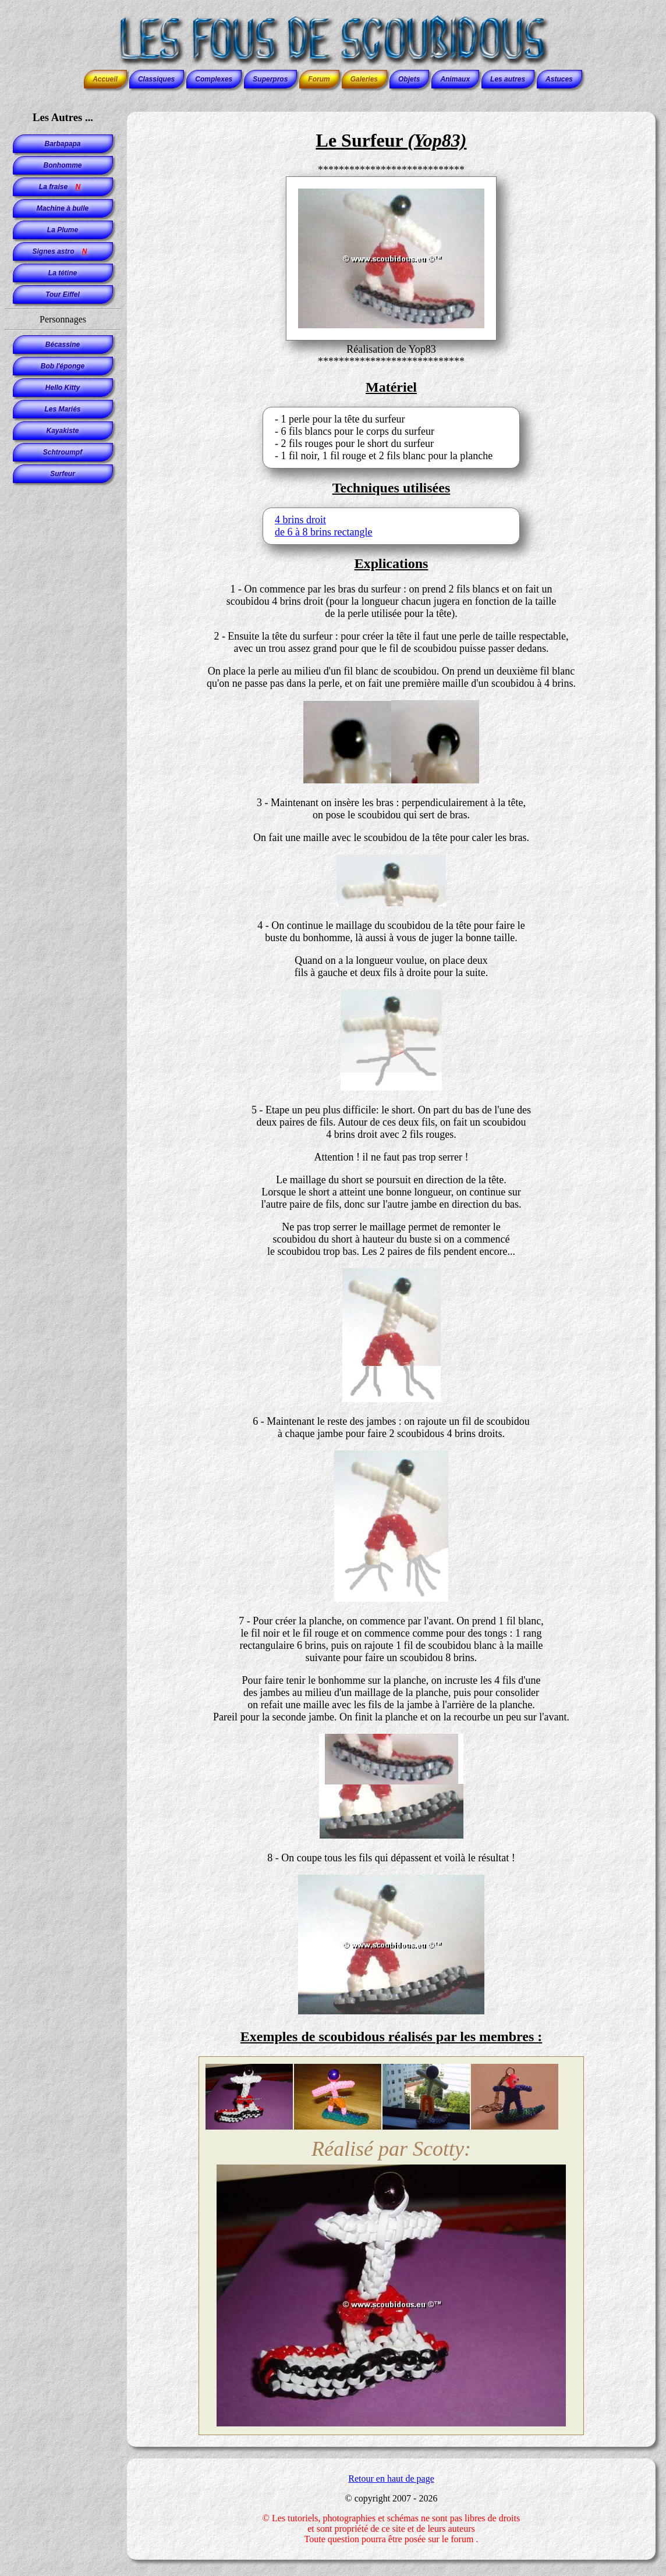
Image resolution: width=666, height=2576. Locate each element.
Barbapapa (62, 144)
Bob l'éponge (63, 366)
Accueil (105, 79)
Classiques (156, 79)
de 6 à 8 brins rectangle (323, 532)
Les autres (507, 79)
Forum (319, 79)
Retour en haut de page (391, 2478)
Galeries (364, 79)
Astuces (559, 79)
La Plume (62, 230)
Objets (409, 79)
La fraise (62, 187)
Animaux (455, 79)
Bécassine (62, 344)
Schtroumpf (62, 452)
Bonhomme (63, 165)
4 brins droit (300, 520)
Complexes (213, 79)
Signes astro (62, 251)
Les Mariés (62, 409)
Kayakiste (62, 431)
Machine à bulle (62, 208)
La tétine (62, 273)
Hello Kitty (62, 388)
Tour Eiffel (62, 294)
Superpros (270, 79)
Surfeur (62, 474)
